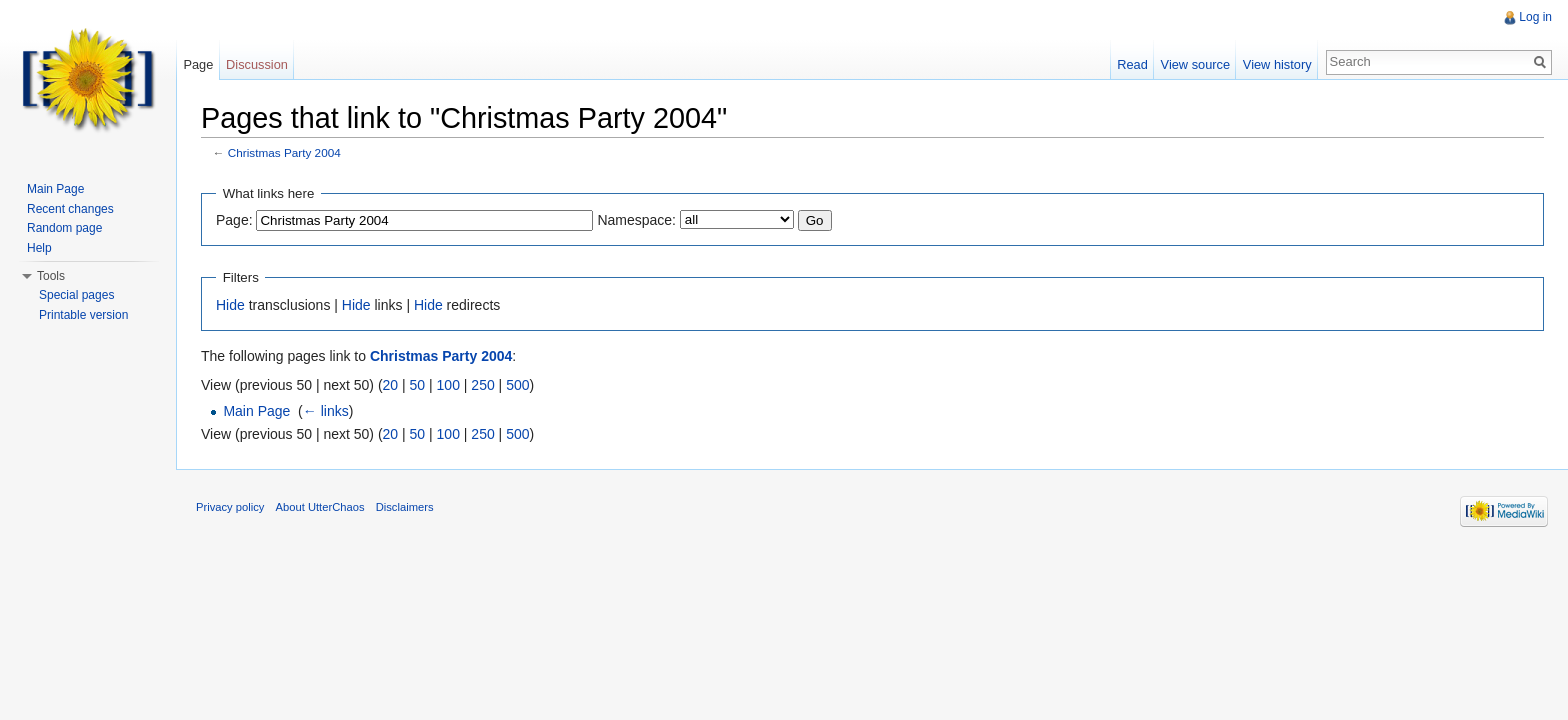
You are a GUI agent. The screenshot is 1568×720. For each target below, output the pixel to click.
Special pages (76, 295)
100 (448, 385)
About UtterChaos (320, 507)
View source (1195, 64)
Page (198, 64)
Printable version (83, 315)
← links (326, 411)
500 (517, 385)
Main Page (256, 411)
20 (391, 385)
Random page (64, 228)
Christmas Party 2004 (284, 152)
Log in (1535, 17)
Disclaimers (405, 507)
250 (482, 385)
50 (418, 385)
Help (39, 248)
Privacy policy (230, 507)
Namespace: (636, 220)
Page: (234, 220)
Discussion (257, 64)
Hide (230, 305)
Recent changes (70, 209)
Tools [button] (51, 276)
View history (1277, 64)
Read (1132, 64)
